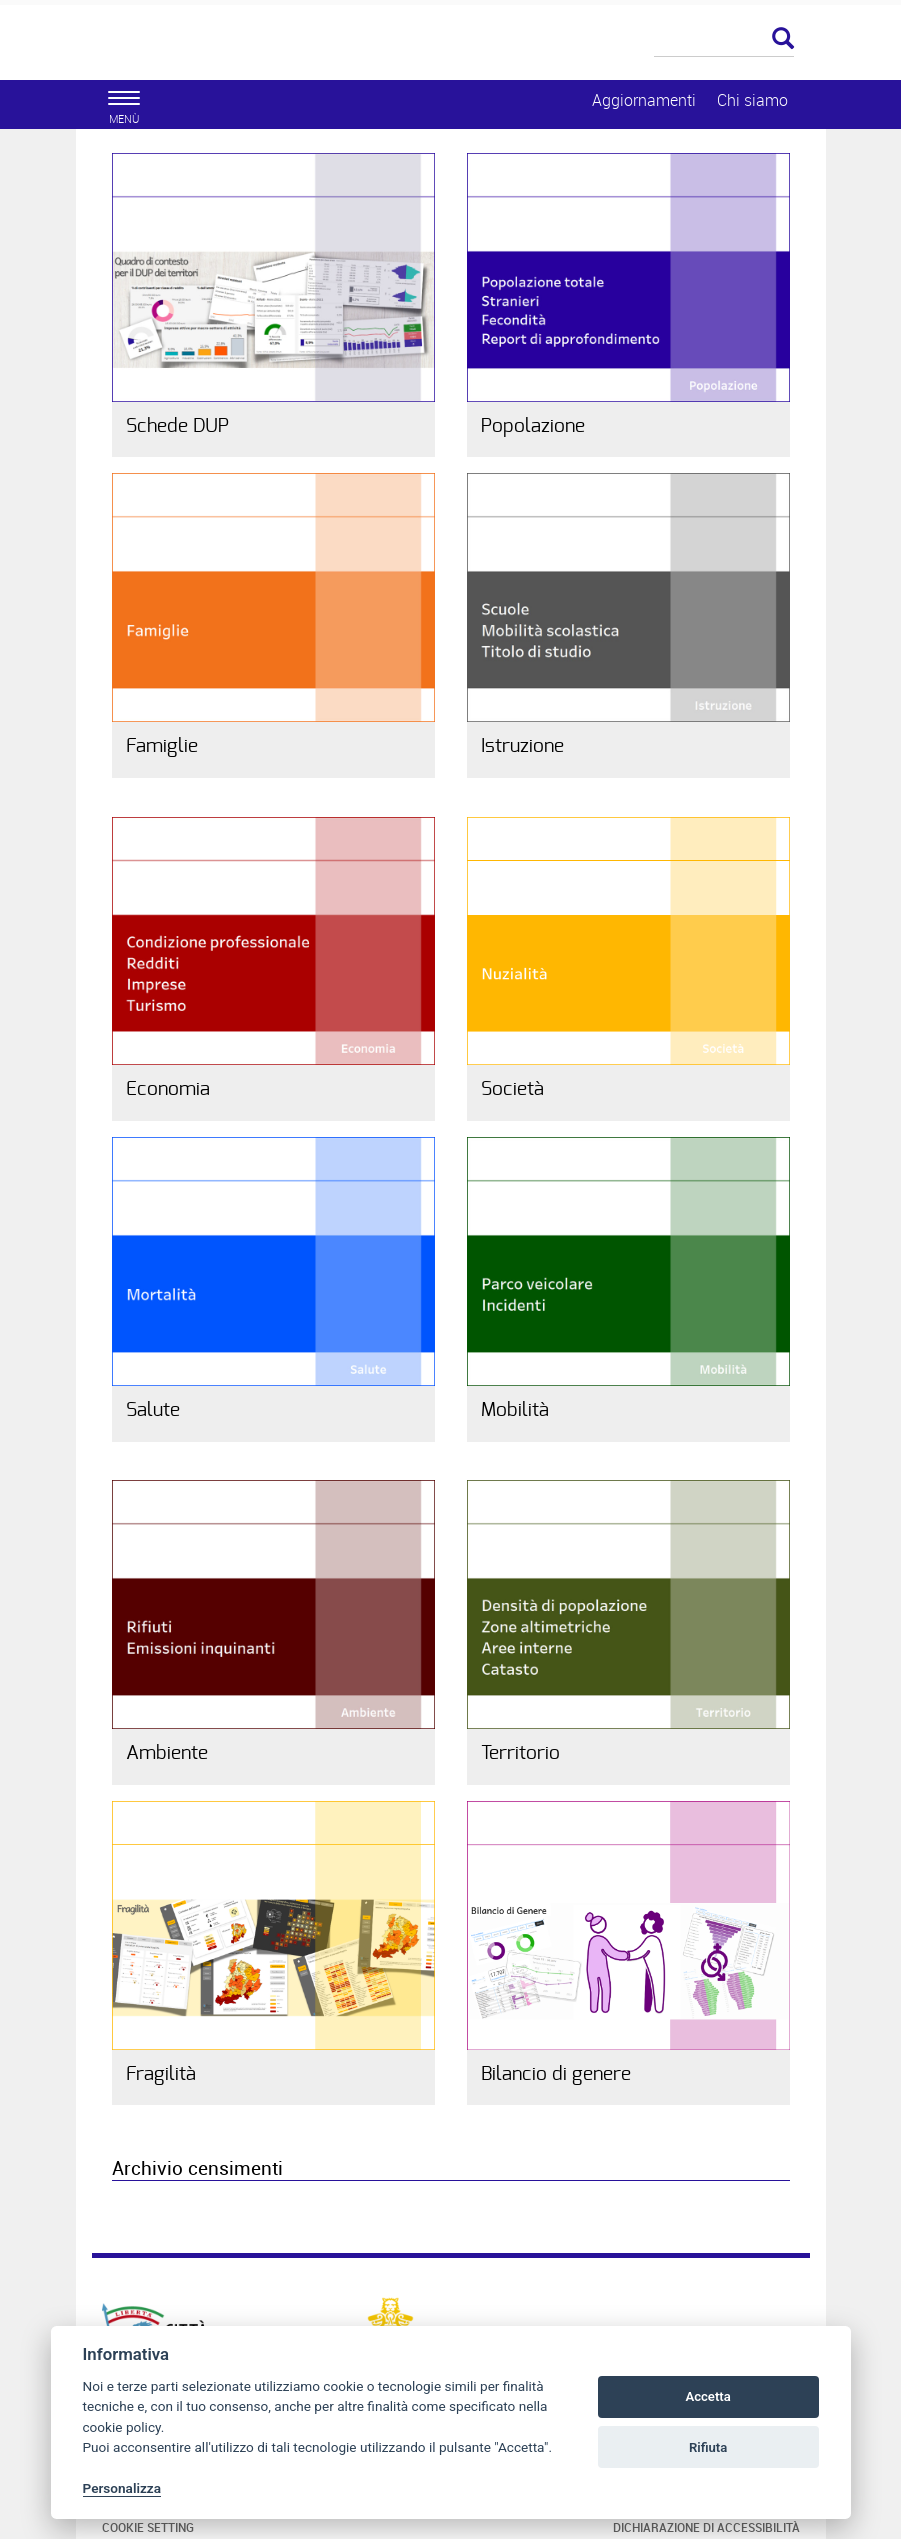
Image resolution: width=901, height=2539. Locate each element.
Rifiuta (708, 2447)
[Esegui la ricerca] (783, 39)
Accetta (707, 2396)
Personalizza (122, 2488)
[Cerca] (724, 40)
